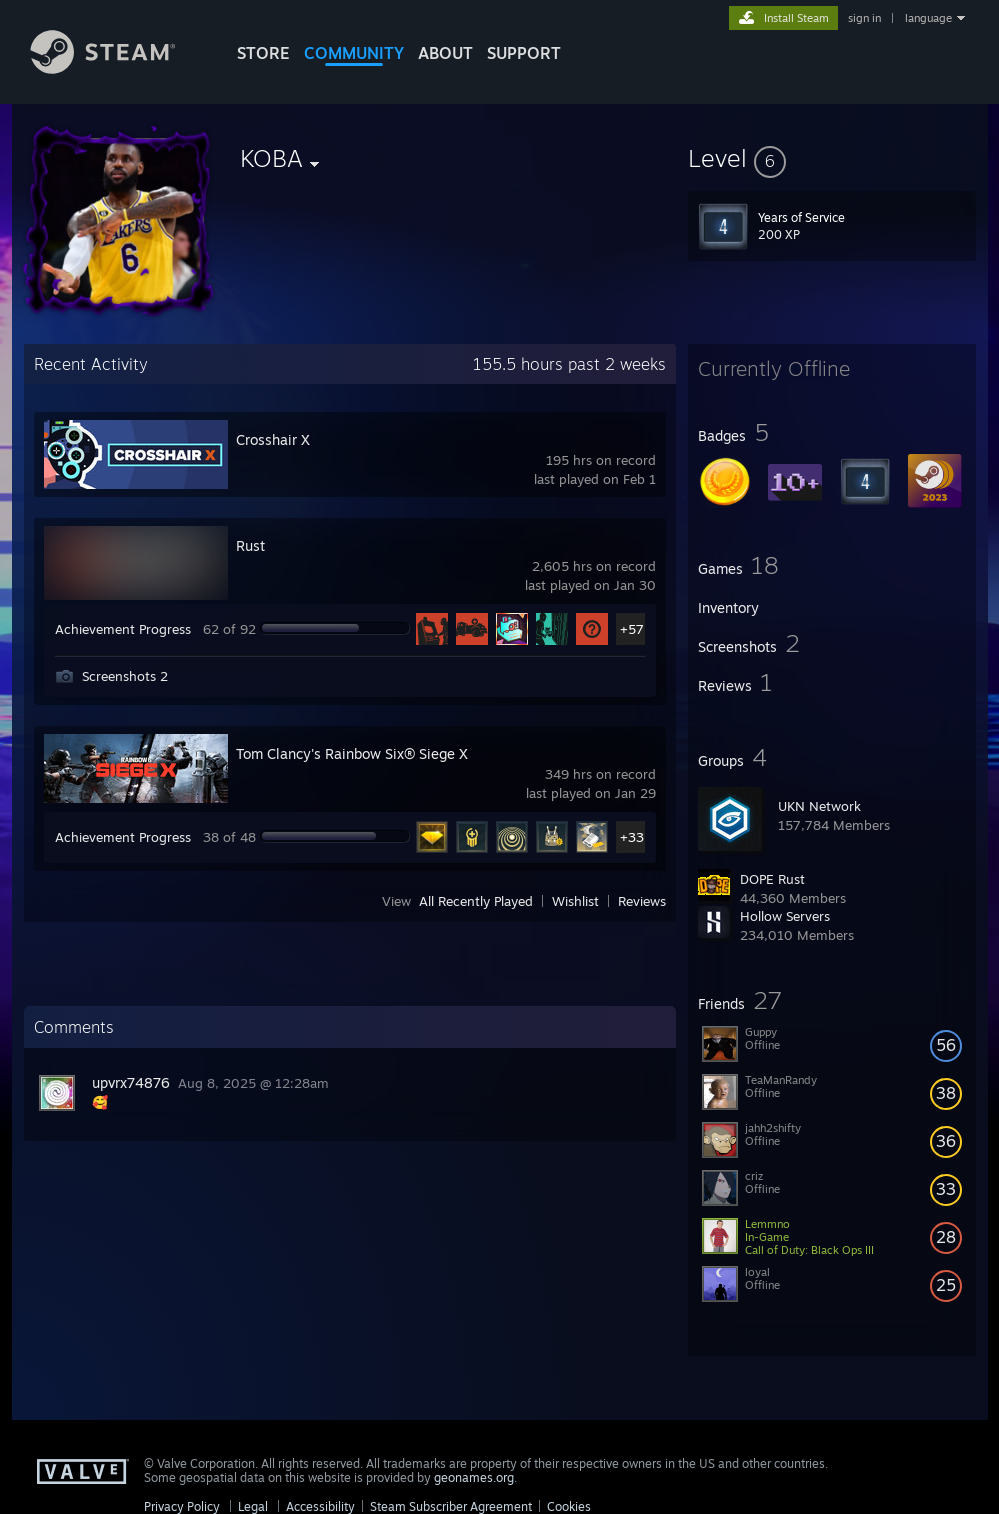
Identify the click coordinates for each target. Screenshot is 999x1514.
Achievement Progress (123, 629)
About (445, 53)
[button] (832, 158)
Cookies (569, 1506)
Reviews (642, 901)
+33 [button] (632, 837)
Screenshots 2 (125, 676)
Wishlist (575, 901)
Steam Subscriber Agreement (451, 1506)
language (928, 18)
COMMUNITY (354, 53)
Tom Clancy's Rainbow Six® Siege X (352, 753)
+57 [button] (632, 629)
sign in (864, 18)
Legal (253, 1506)
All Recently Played (476, 901)
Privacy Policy (182, 1506)
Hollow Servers (785, 916)
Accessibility (320, 1506)
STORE (263, 53)
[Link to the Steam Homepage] (118, 68)
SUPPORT (524, 53)
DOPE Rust (772, 879)
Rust (250, 545)
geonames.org (474, 1477)
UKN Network (819, 806)
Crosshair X (273, 439)
